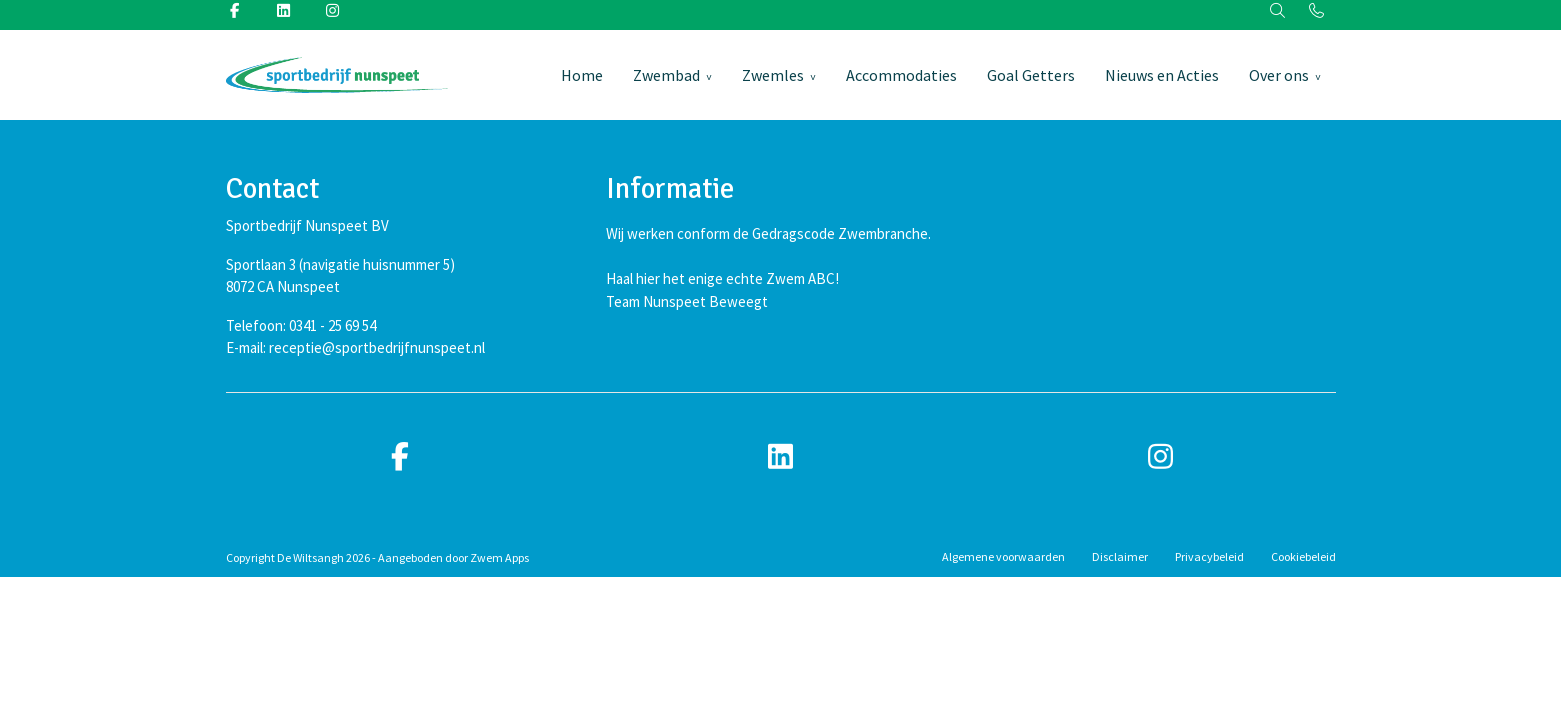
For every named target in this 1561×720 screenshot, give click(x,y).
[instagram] (1161, 457)
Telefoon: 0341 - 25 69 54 (301, 325)
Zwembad (666, 75)
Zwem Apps (499, 557)
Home (582, 75)
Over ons (1279, 75)
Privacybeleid (1209, 556)
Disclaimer (1120, 556)
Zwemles (773, 75)
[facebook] (401, 457)
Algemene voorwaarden (1003, 556)
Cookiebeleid (1303, 556)
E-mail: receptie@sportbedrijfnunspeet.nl (355, 347)
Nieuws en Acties (1162, 75)
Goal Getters (1031, 75)
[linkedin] (781, 457)
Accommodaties (901, 75)
